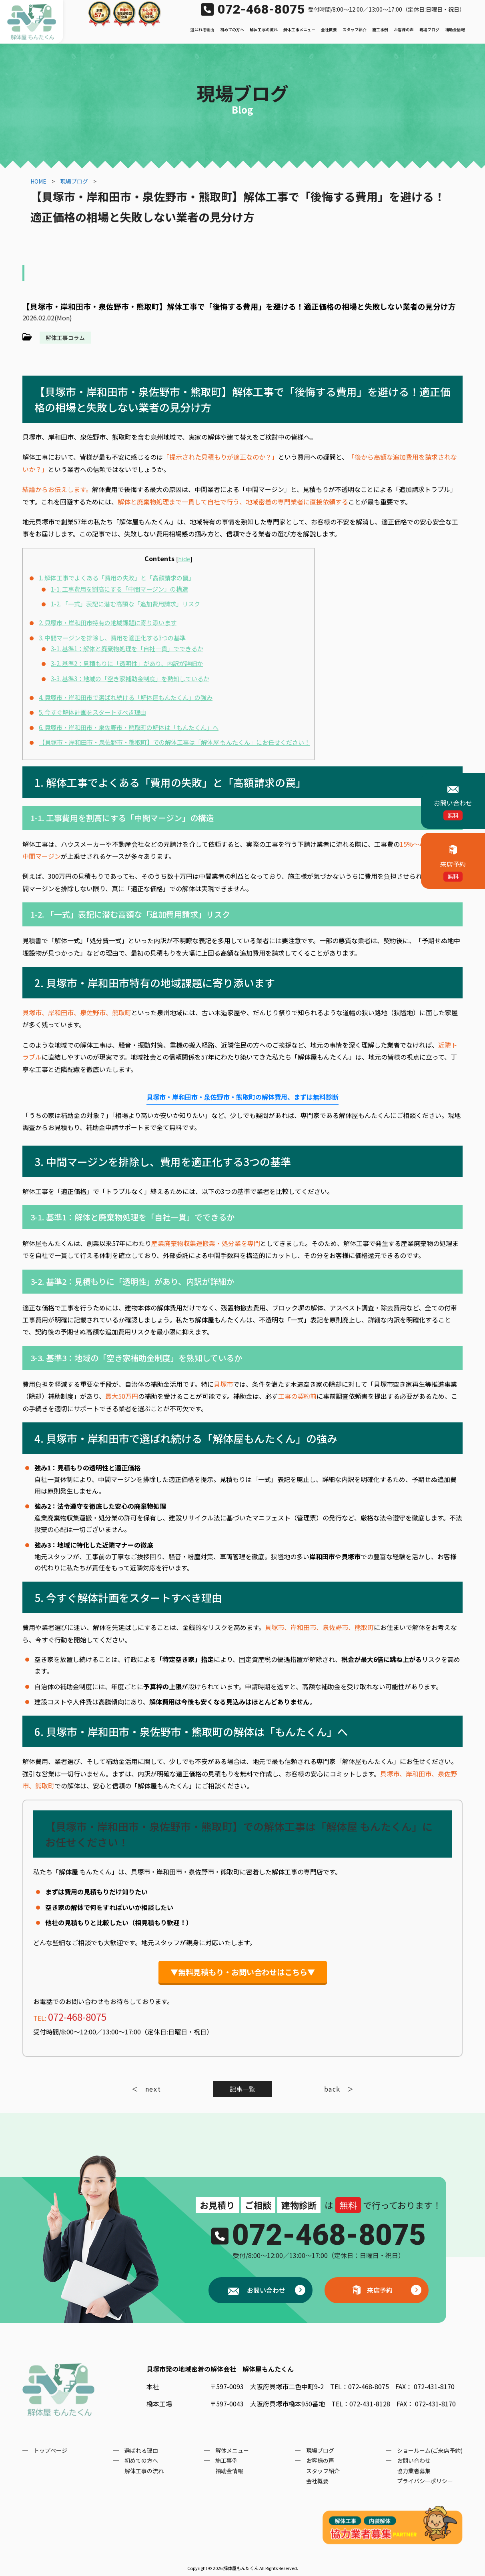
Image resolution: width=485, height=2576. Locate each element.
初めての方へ (232, 29)
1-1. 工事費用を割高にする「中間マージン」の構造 (119, 588)
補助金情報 (455, 29)
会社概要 (329, 29)
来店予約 (380, 2290)
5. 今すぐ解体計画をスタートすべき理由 (92, 712)
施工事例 (380, 29)
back (332, 2089)
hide (184, 558)
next (153, 2089)
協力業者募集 (414, 2471)
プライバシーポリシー (425, 2481)
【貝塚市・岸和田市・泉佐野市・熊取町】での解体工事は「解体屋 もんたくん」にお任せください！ (174, 742)
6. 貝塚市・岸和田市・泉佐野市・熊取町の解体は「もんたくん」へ (128, 727)
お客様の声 (404, 29)
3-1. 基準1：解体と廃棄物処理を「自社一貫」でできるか (127, 648)
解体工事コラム (65, 338)
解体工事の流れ (264, 29)
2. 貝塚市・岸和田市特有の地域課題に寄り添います (107, 622)
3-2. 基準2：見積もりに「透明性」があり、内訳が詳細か (127, 663)
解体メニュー (232, 2450)
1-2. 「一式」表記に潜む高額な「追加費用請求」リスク (125, 603)
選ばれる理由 (202, 29)
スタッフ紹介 (355, 29)
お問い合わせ (265, 2290)
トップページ (50, 2450)
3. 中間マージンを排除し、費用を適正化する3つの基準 (112, 637)
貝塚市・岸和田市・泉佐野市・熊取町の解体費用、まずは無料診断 (242, 1097)
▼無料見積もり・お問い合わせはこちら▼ (242, 1972)
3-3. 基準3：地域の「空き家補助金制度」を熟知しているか (130, 678)
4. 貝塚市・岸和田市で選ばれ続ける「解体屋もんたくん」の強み (125, 697)
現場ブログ (429, 29)
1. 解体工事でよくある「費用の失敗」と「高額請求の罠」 (116, 577)
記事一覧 (242, 2089)
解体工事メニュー (299, 29)
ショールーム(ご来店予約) (430, 2450)
